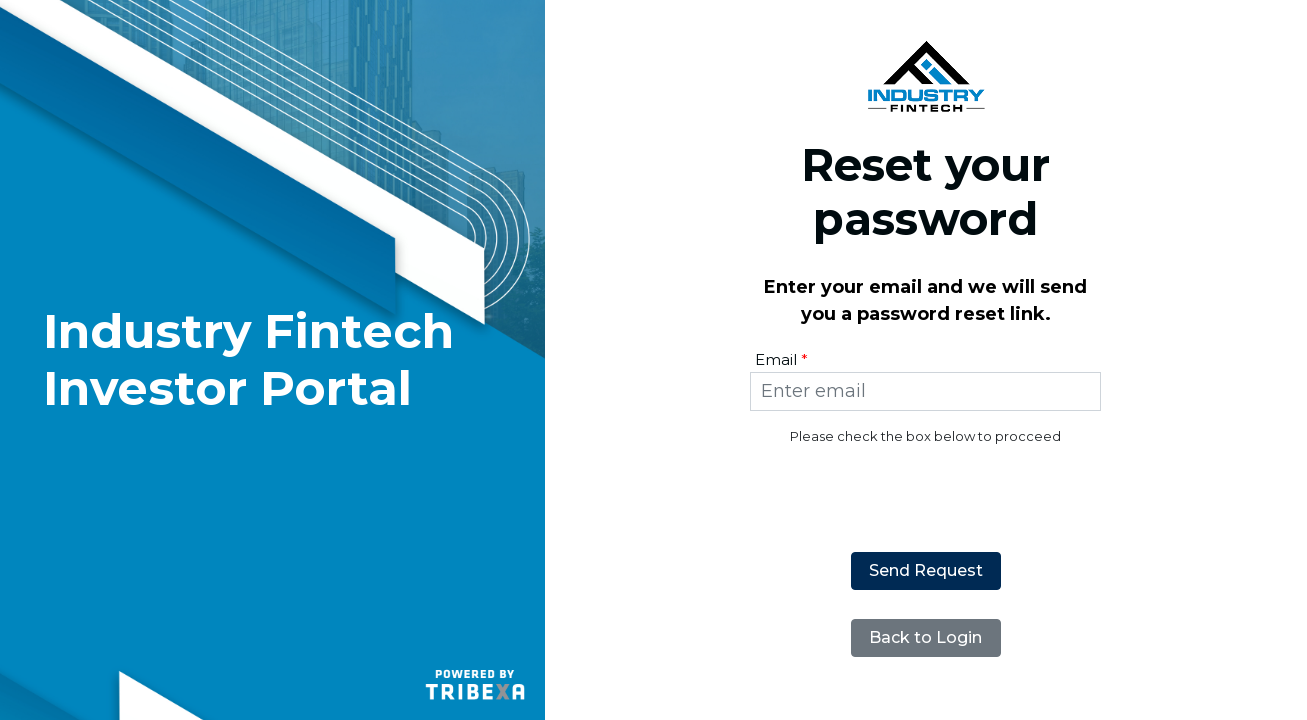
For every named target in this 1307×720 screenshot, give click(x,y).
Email (776, 359)
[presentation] (926, 486)
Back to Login (925, 637)
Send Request (926, 570)
